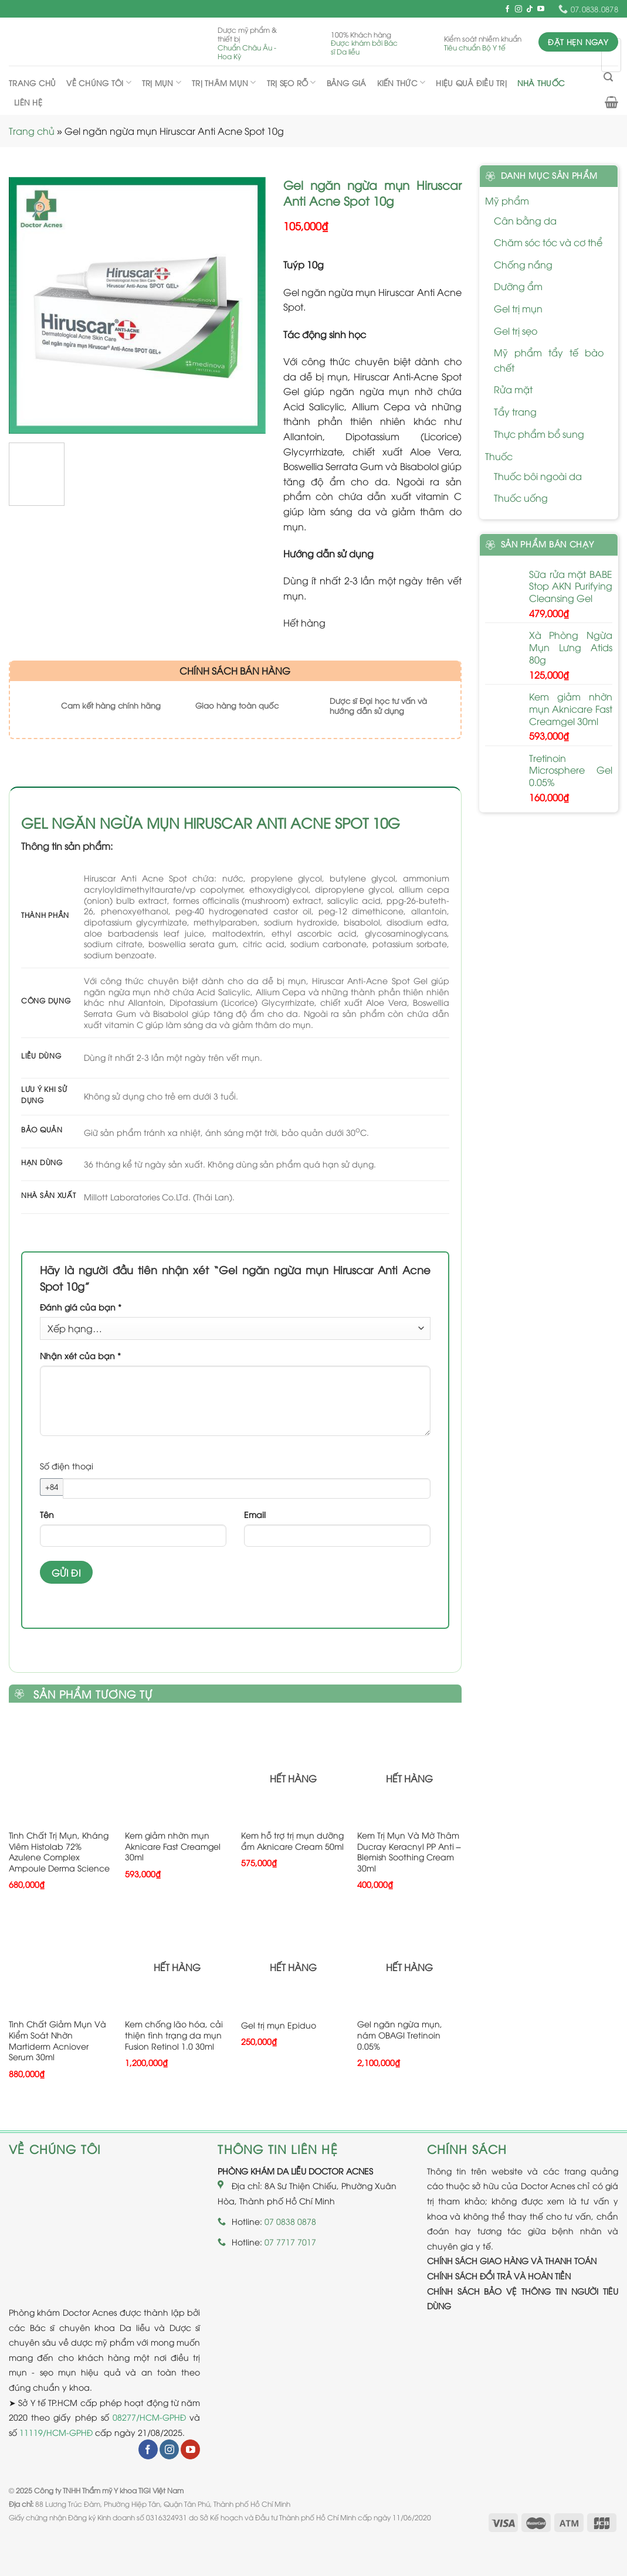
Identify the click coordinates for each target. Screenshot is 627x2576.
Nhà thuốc (541, 82)
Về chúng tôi (98, 82)
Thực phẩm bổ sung (539, 433)
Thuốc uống (521, 497)
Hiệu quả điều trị (471, 82)
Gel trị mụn (518, 308)
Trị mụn (161, 82)
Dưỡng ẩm (518, 286)
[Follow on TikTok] (529, 9)
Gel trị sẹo (515, 330)
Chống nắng (523, 264)
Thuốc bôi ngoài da (538, 475)
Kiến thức (401, 82)
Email (255, 1514)
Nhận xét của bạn (80, 1355)
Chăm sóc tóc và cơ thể (548, 242)
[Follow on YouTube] (540, 9)
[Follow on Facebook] (507, 9)
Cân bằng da (525, 220)
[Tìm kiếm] (608, 77)
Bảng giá (347, 82)
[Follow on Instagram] (518, 9)
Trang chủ (32, 82)
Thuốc (499, 456)
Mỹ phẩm (507, 200)
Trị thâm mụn (224, 82)
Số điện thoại (66, 1465)
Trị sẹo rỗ (291, 82)
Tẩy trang (515, 411)
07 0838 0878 (290, 2221)
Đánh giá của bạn (80, 1306)
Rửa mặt (513, 389)
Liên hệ (28, 102)
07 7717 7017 (290, 2241)
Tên (47, 1514)
